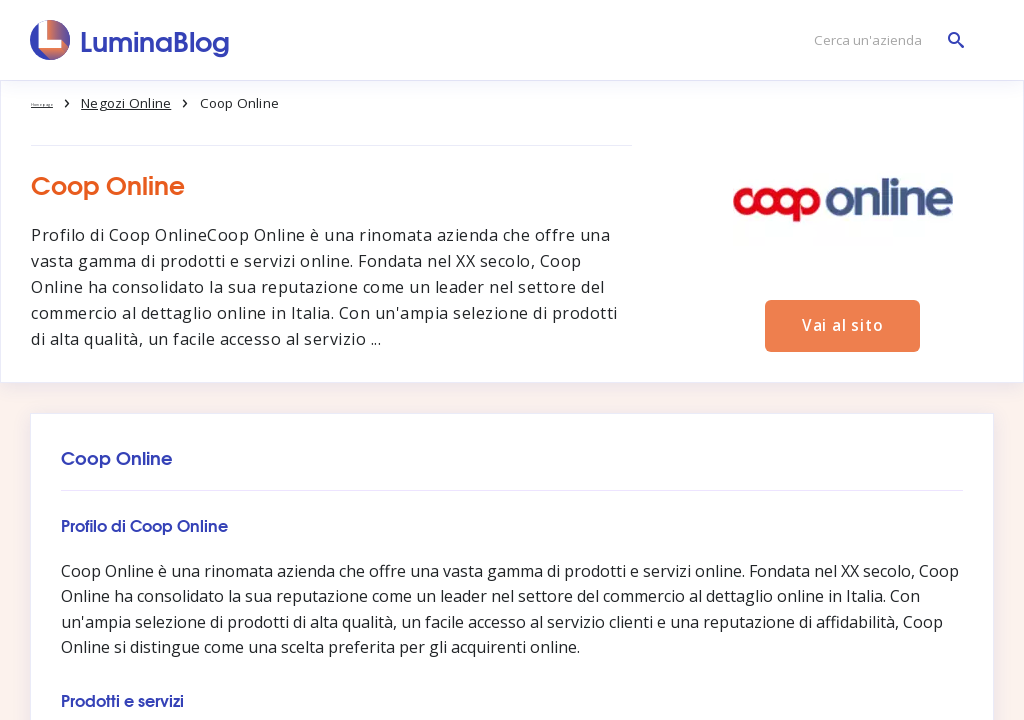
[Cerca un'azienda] (884, 40)
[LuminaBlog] (130, 40)
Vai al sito (843, 323)
